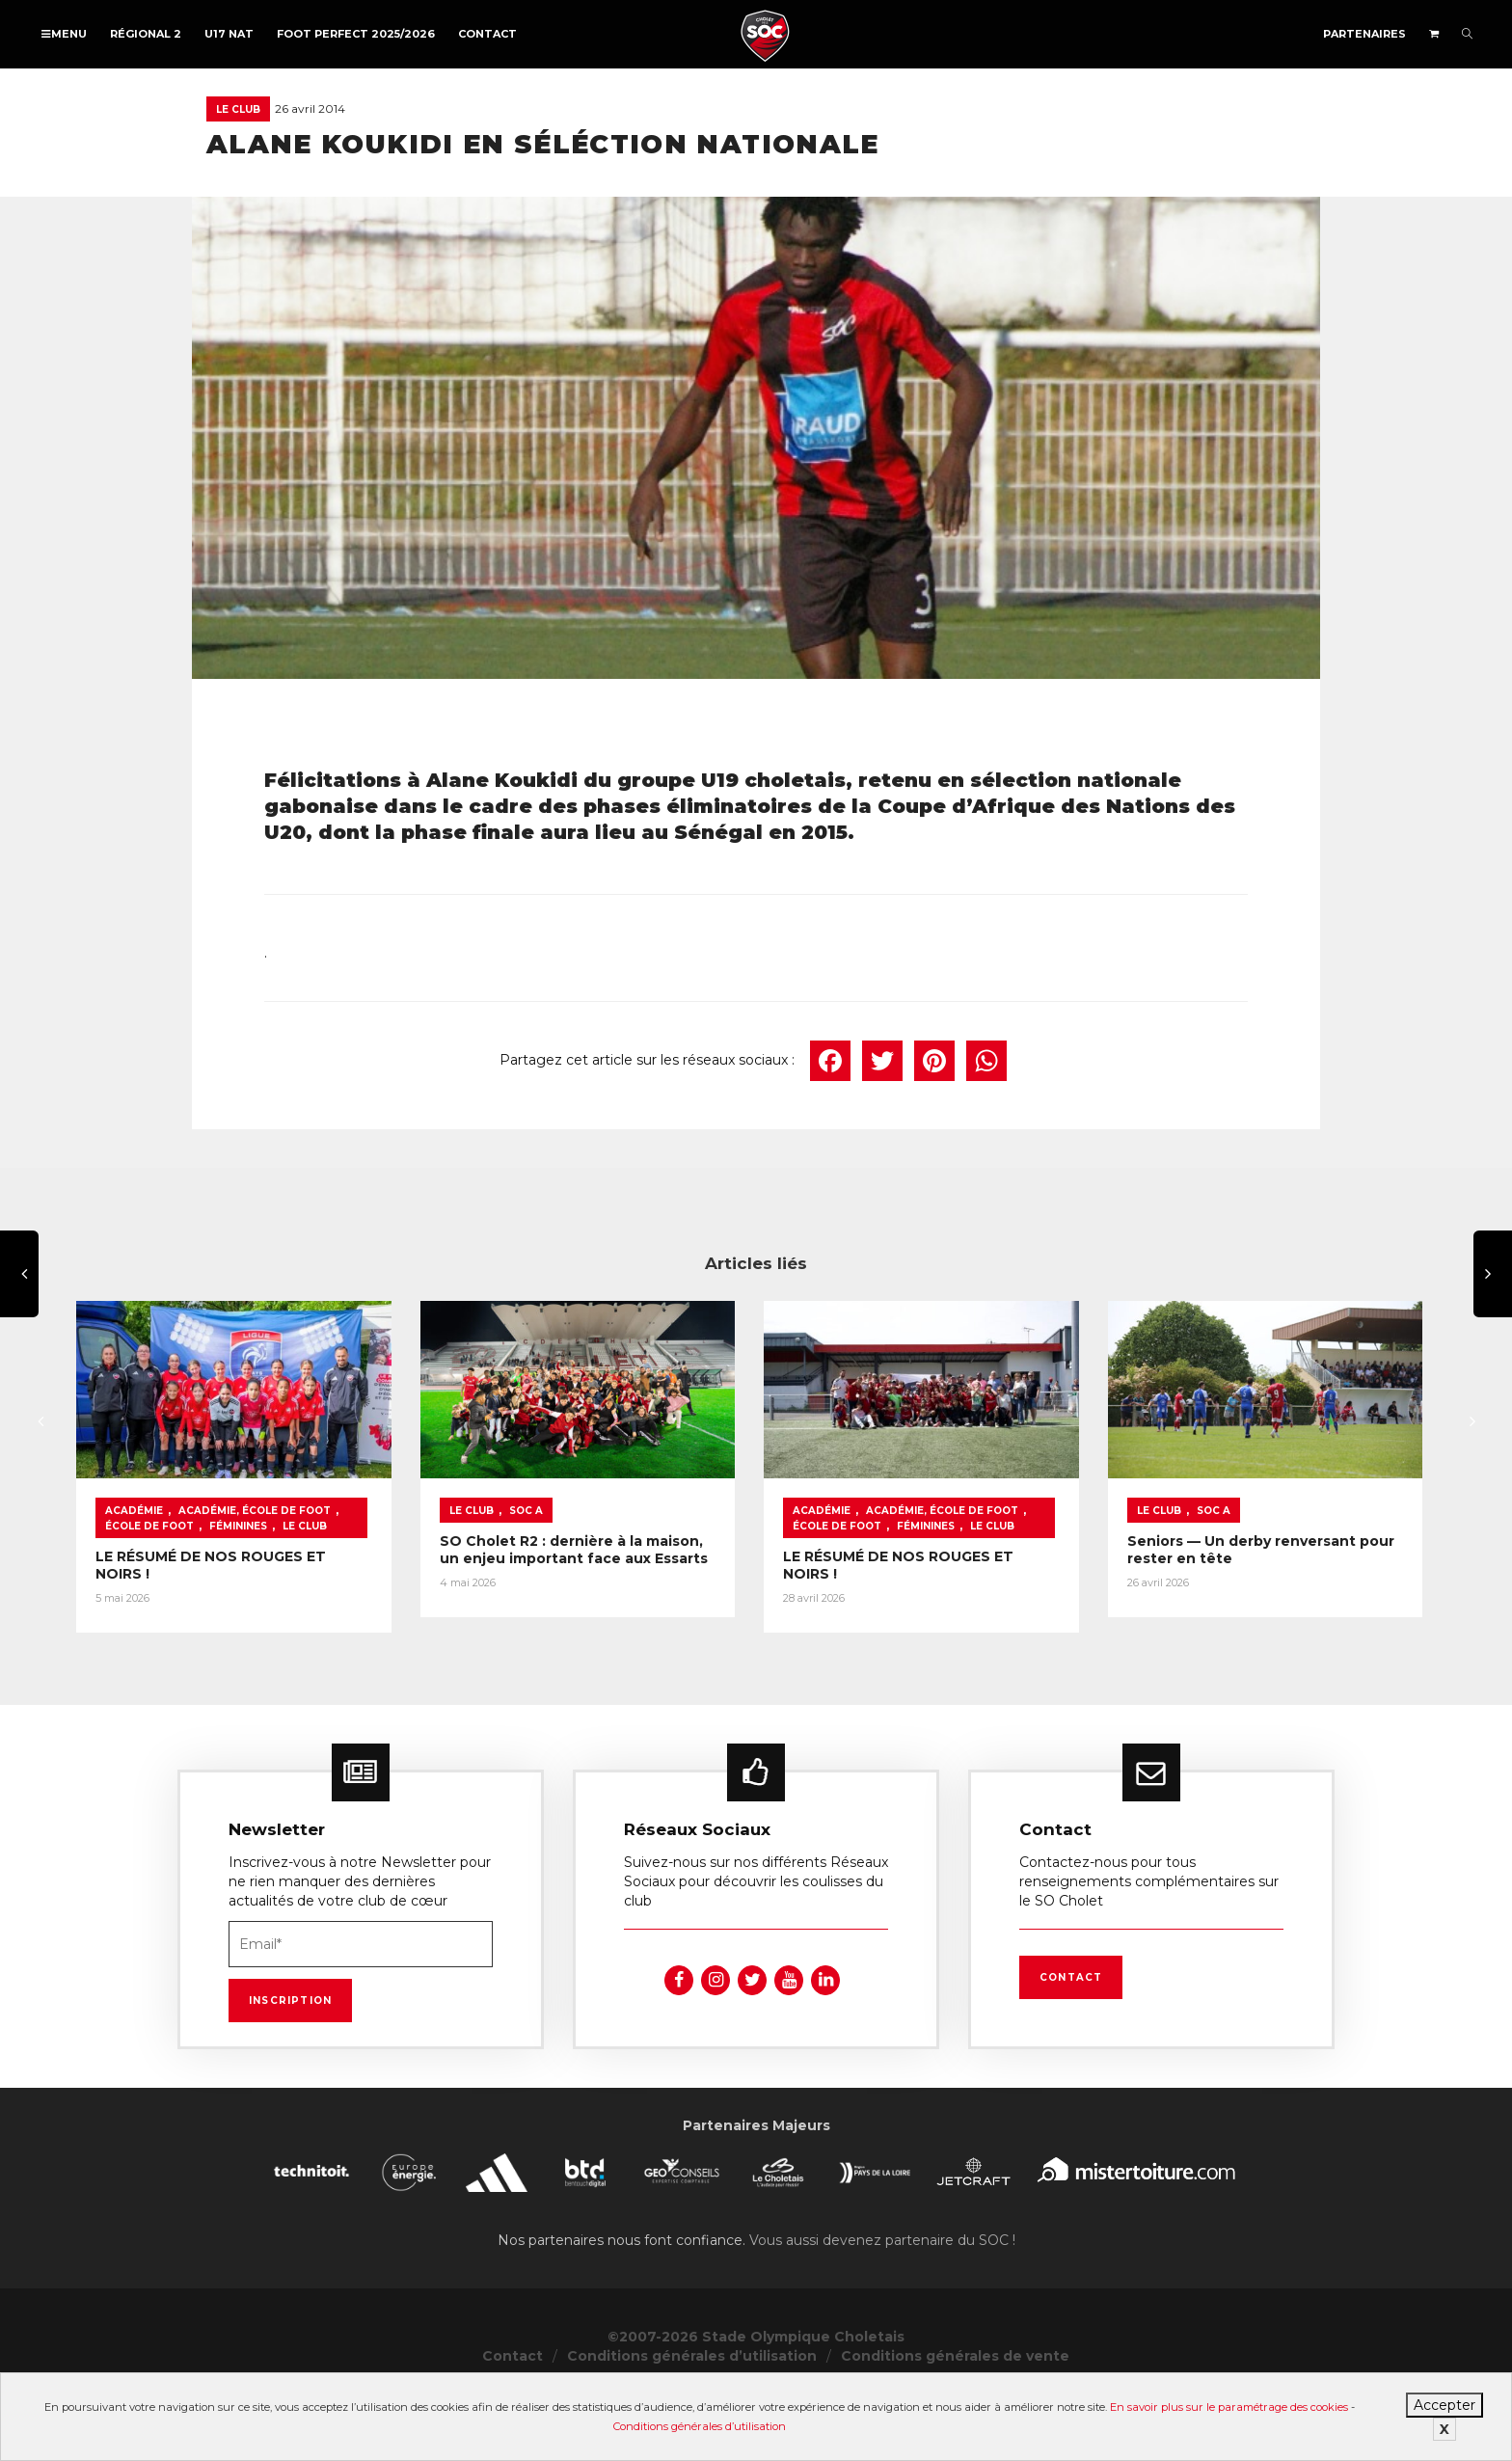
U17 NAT (229, 34)
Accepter (1444, 2405)
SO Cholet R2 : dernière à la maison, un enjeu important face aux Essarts (724, 1616)
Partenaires (1364, 34)
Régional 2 (145, 34)
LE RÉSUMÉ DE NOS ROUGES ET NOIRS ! (239, 1623)
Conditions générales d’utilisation (699, 2426)
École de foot (390, 1577)
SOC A (645, 1577)
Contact (487, 34)
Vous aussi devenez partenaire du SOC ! (882, 2306)
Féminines (134, 1592)
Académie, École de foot (254, 1577)
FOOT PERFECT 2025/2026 (356, 34)
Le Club (238, 109)
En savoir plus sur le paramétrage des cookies (1229, 2407)
